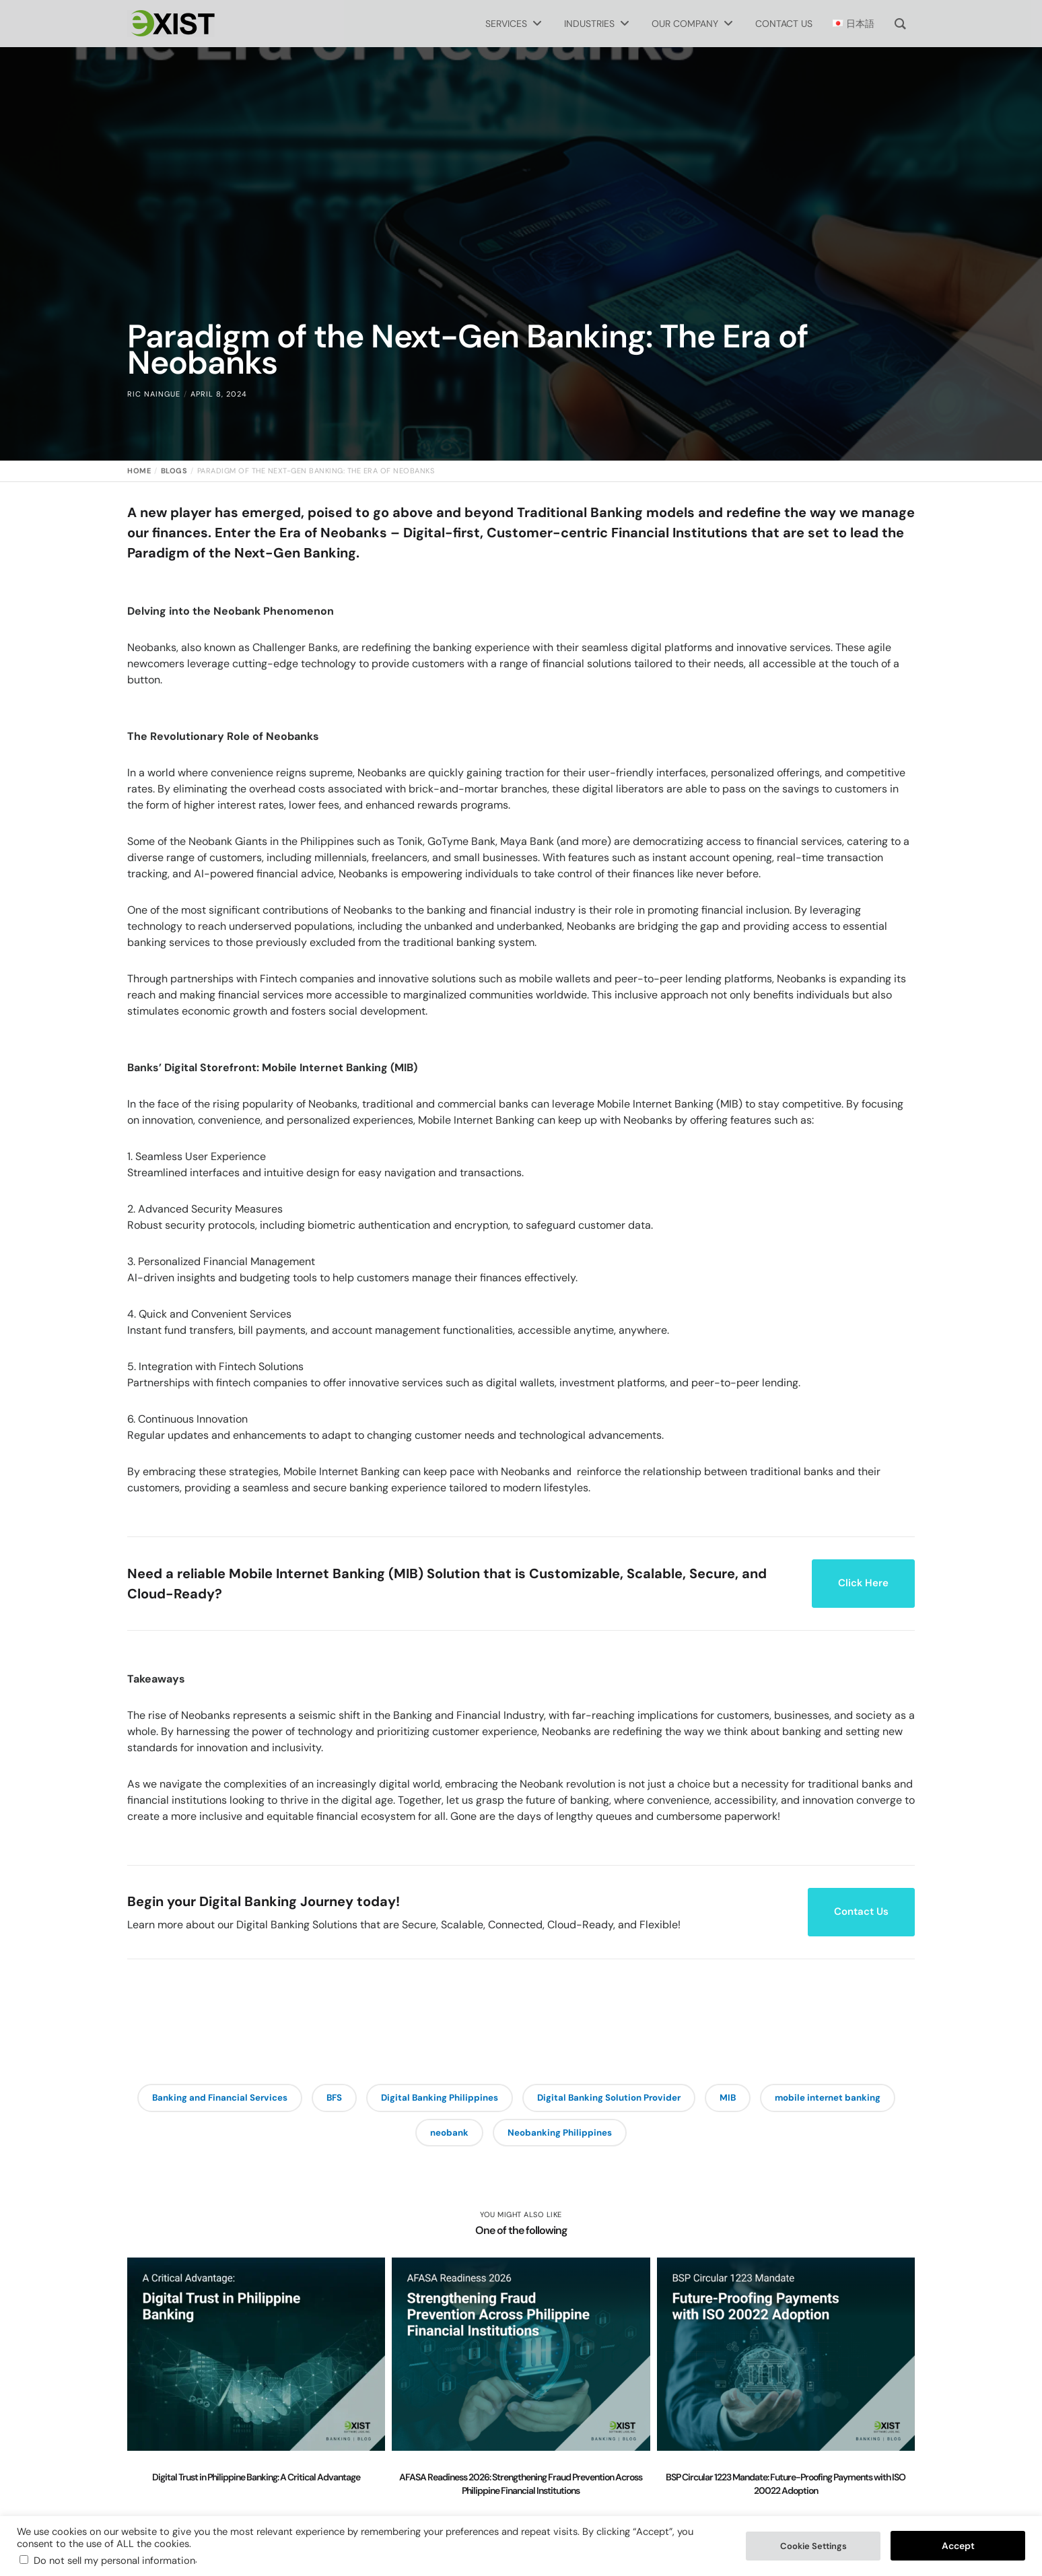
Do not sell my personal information (114, 2560)
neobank (523, 2135)
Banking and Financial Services (274, 2098)
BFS (398, 2098)
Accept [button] (958, 2546)
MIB (826, 2098)
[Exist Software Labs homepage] (171, 23)
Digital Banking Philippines (512, 2098)
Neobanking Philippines (641, 2135)
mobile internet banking (402, 2135)
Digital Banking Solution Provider (697, 2098)
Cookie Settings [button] (813, 2546)
